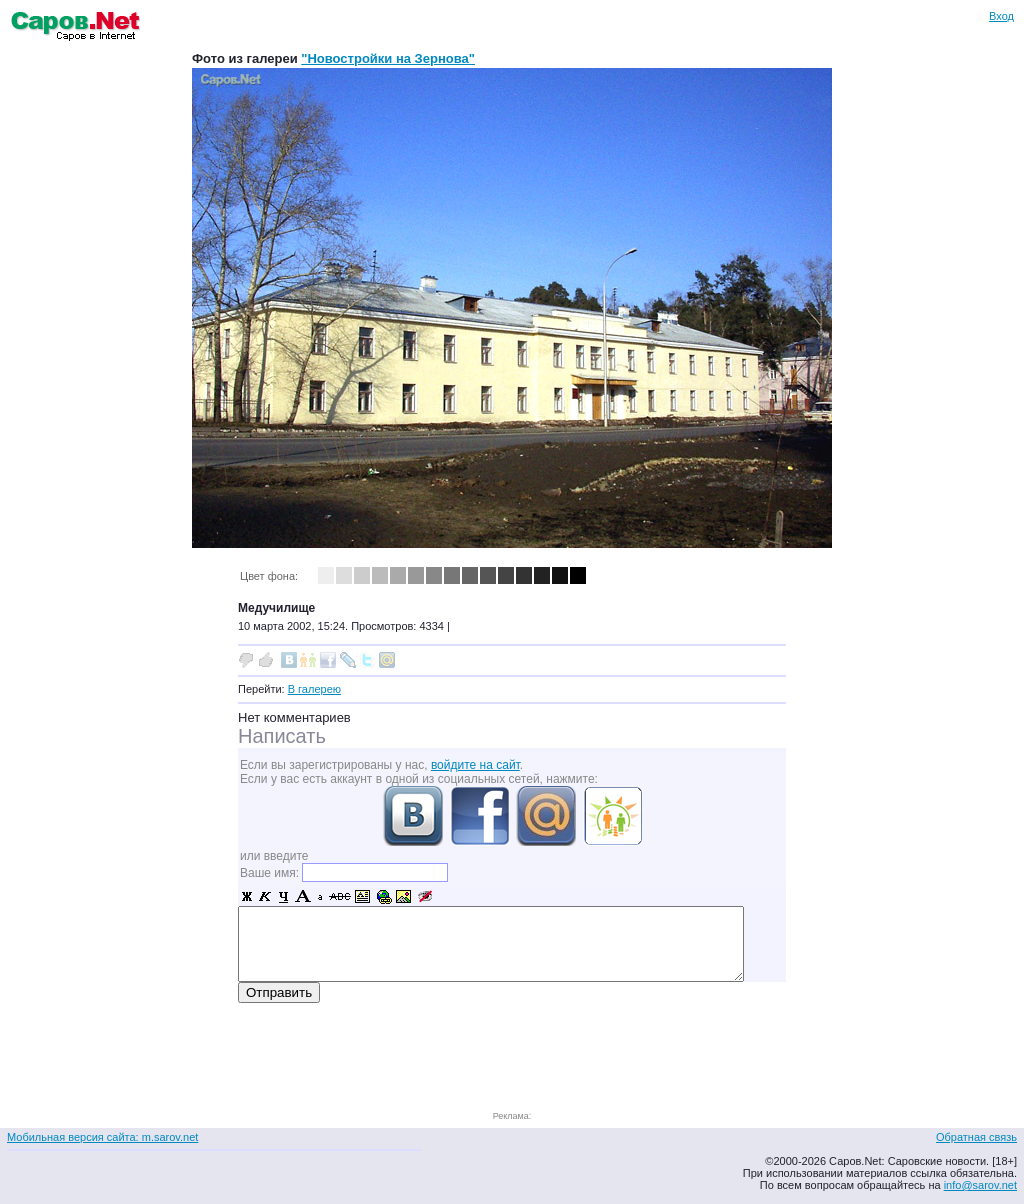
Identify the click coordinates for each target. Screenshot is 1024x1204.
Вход (1001, 16)
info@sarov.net (980, 1185)
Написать (282, 736)
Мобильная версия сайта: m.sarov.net (102, 1137)
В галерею (314, 689)
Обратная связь (976, 1137)
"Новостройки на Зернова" (388, 58)
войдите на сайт (475, 765)
